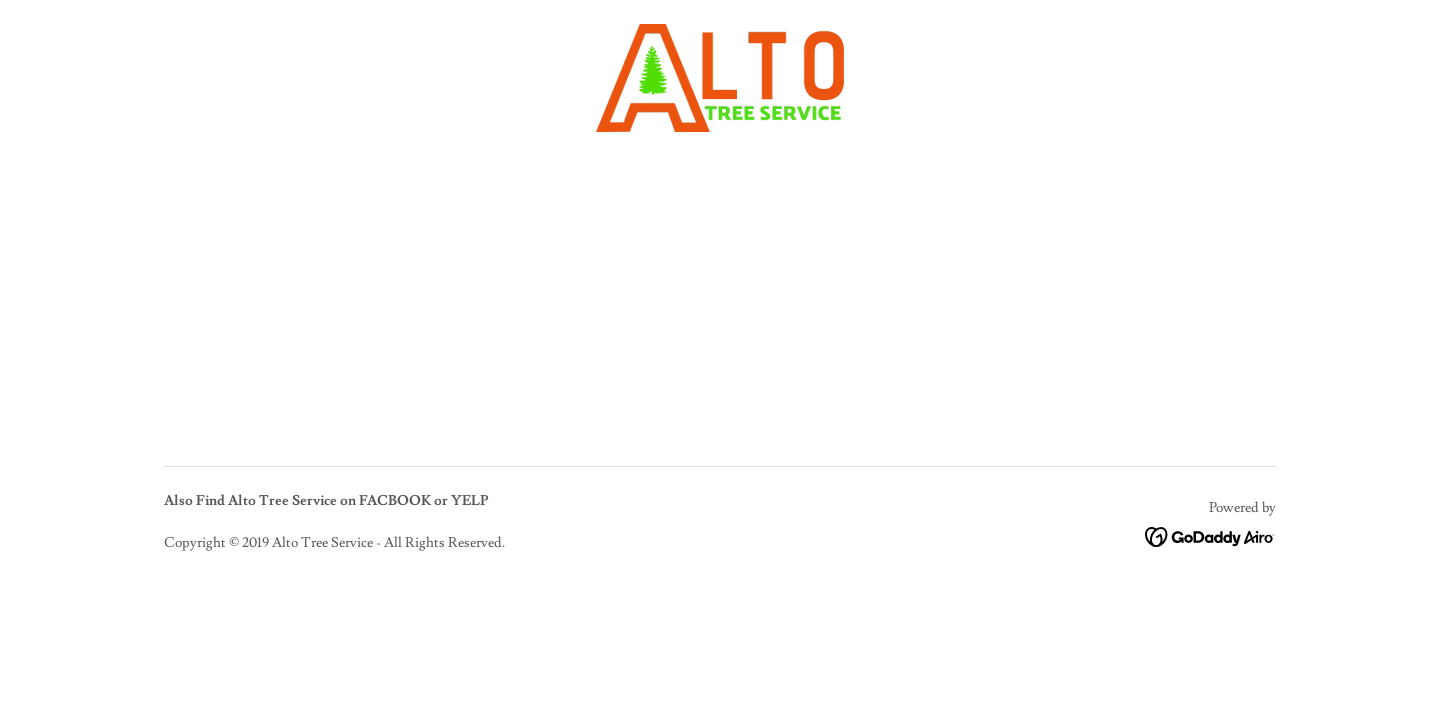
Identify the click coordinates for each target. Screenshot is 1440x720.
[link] (720, 74)
